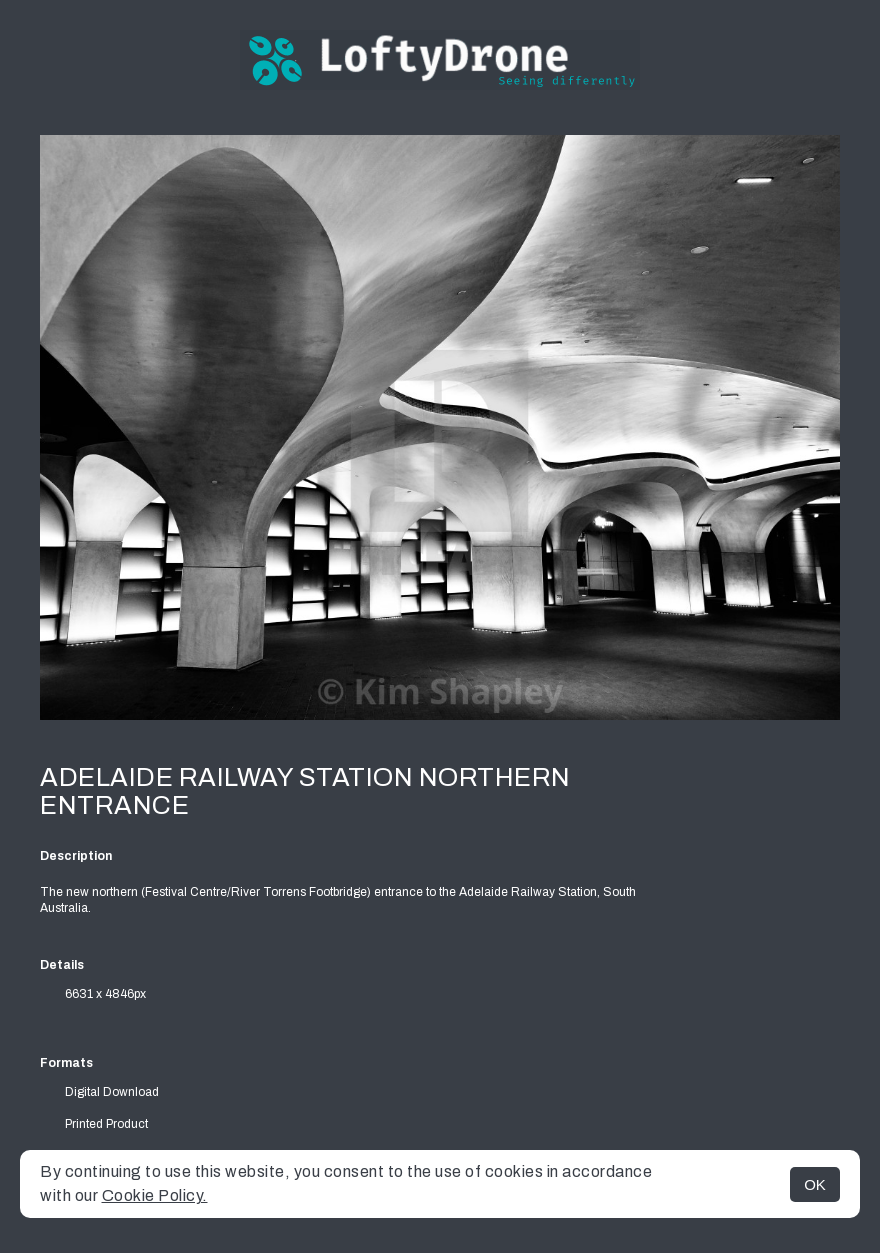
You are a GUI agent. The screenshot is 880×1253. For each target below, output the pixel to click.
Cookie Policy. (155, 1195)
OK (815, 1184)
